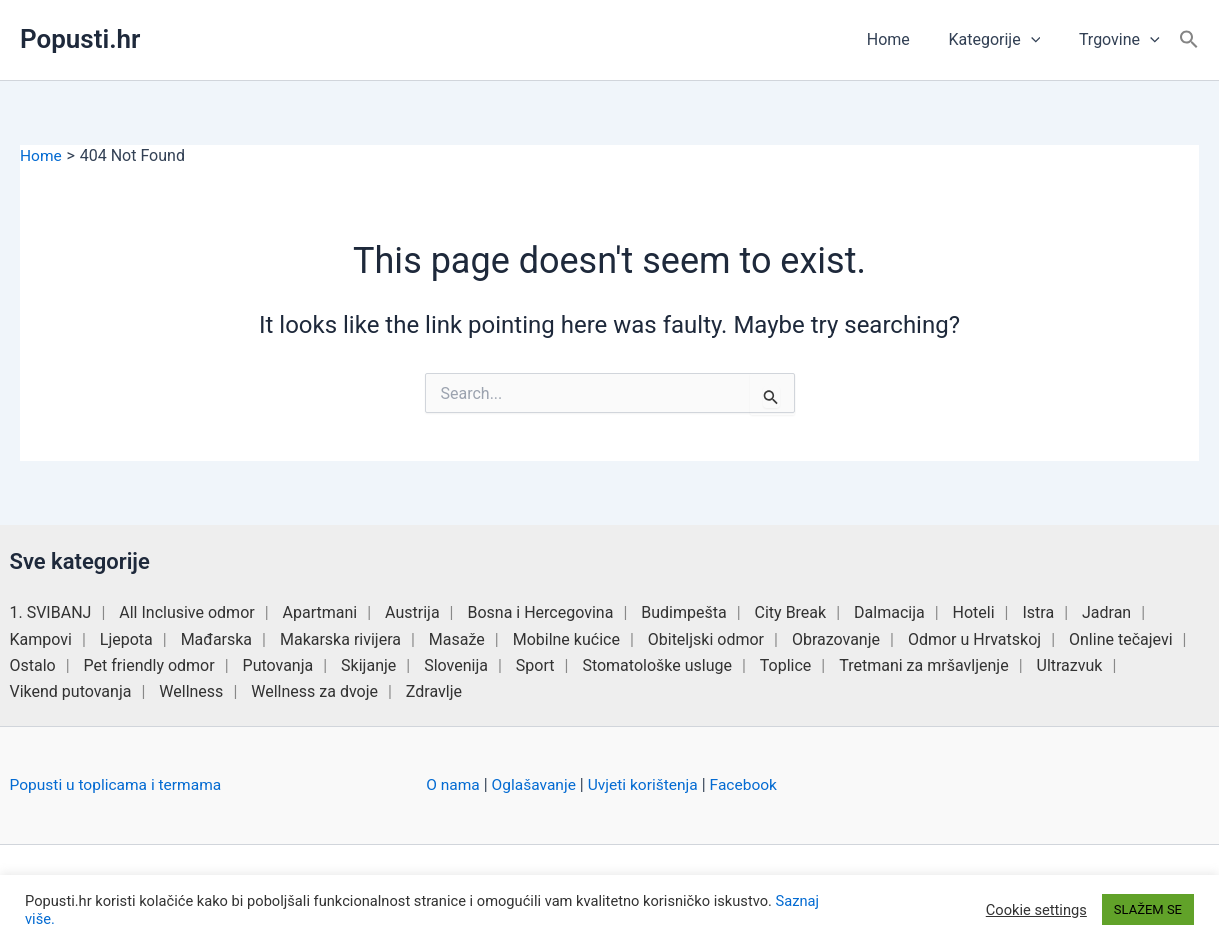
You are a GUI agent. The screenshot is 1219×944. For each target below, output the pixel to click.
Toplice (786, 665)
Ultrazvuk (1070, 665)
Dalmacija (889, 612)
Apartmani (320, 612)
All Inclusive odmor (186, 612)
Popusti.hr (80, 39)
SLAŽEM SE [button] (1148, 909)
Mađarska (216, 638)
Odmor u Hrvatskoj (974, 638)
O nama (453, 784)
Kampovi (41, 638)
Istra (1038, 612)
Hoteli (974, 612)
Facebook (751, 784)
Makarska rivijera (340, 638)
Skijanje (368, 665)
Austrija (412, 612)
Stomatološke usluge (657, 665)
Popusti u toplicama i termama (119, 784)
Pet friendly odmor (149, 665)
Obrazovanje (836, 638)
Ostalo (33, 665)
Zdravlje (434, 691)
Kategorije (1004, 40)
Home (904, 39)
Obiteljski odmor (706, 638)
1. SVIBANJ (51, 612)
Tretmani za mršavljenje (923, 665)
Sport (535, 665)
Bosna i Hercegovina (540, 612)
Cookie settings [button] (1036, 910)
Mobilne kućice (566, 638)
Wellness (191, 691)
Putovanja (278, 665)
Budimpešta (683, 612)
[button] (1041, 40)
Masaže (457, 638)
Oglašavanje (536, 784)
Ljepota (126, 638)
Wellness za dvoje (314, 691)
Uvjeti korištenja (648, 784)
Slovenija (456, 665)
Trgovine (1122, 40)
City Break (791, 612)
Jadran (1106, 612)
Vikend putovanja (71, 691)
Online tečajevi (1121, 638)
